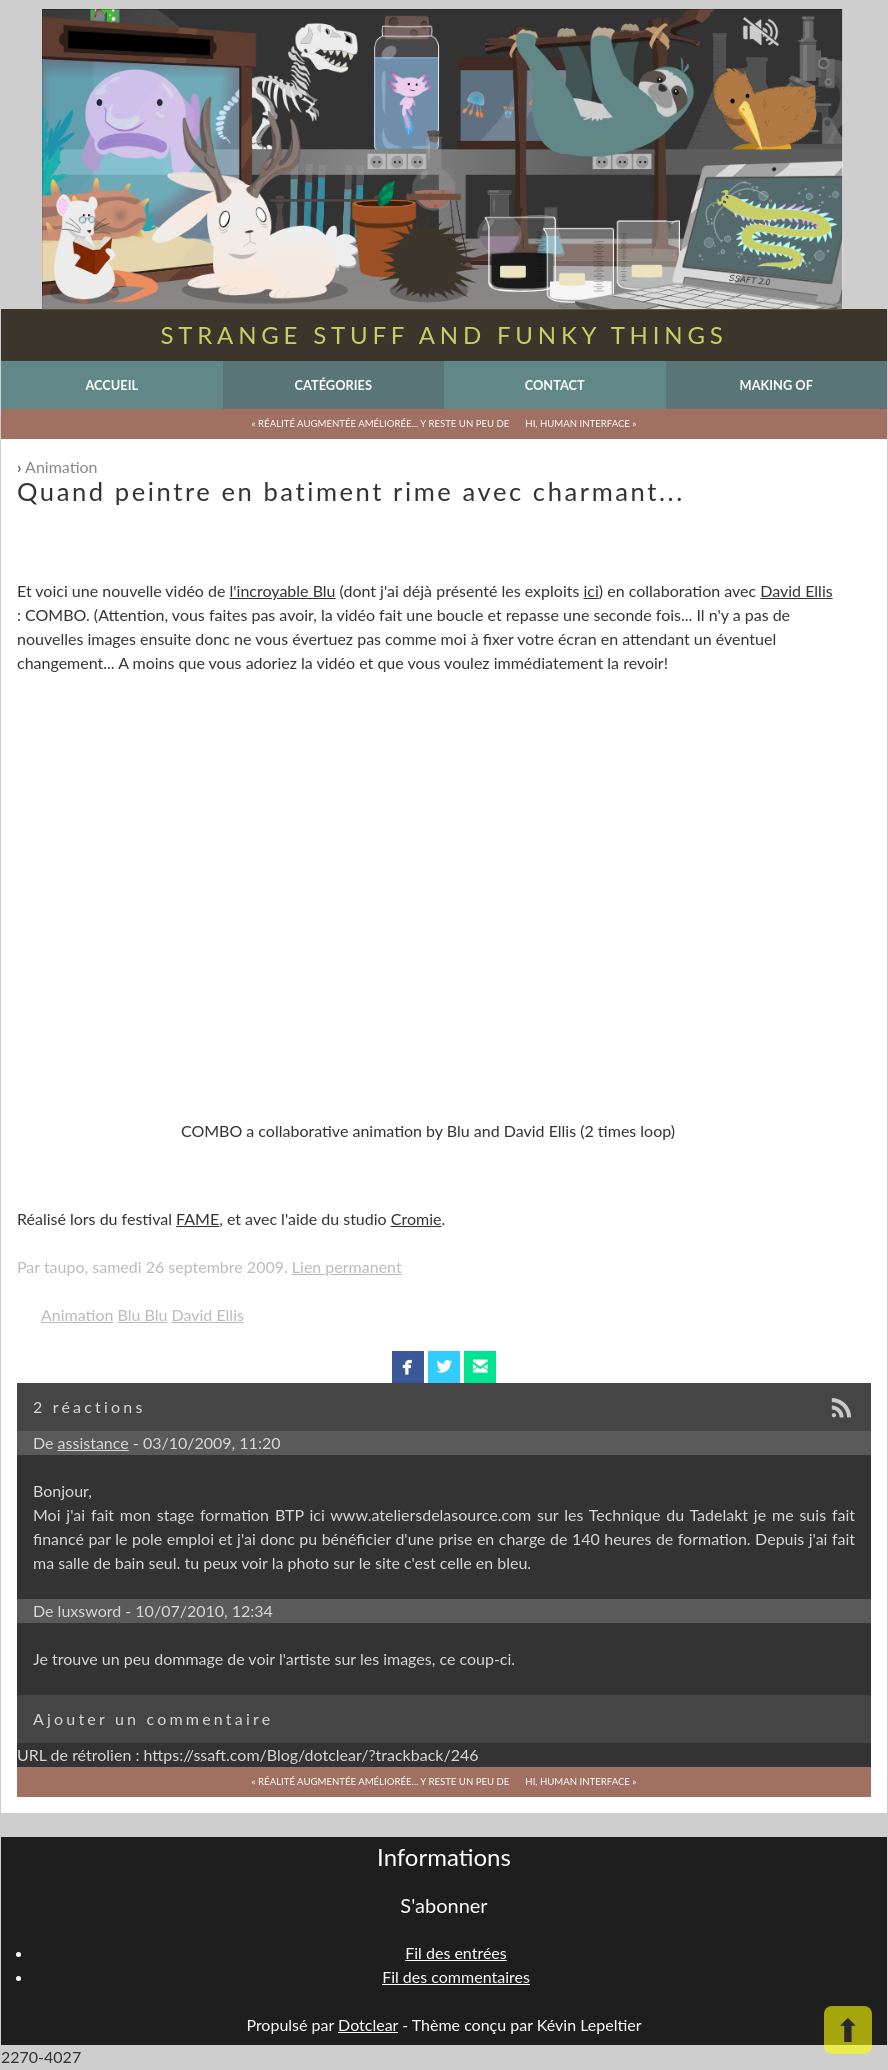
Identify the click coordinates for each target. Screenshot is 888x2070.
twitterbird (444, 1367)
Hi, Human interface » (580, 423)
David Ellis (796, 590)
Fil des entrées (455, 1952)
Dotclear (368, 2024)
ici (590, 590)
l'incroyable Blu (283, 590)
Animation (61, 466)
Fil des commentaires (456, 1976)
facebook (407, 1367)
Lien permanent (347, 1266)
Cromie (416, 1218)
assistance (93, 1442)
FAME (197, 1218)
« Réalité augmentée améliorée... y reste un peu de (381, 423)
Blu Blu (143, 1314)
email (480, 1367)
